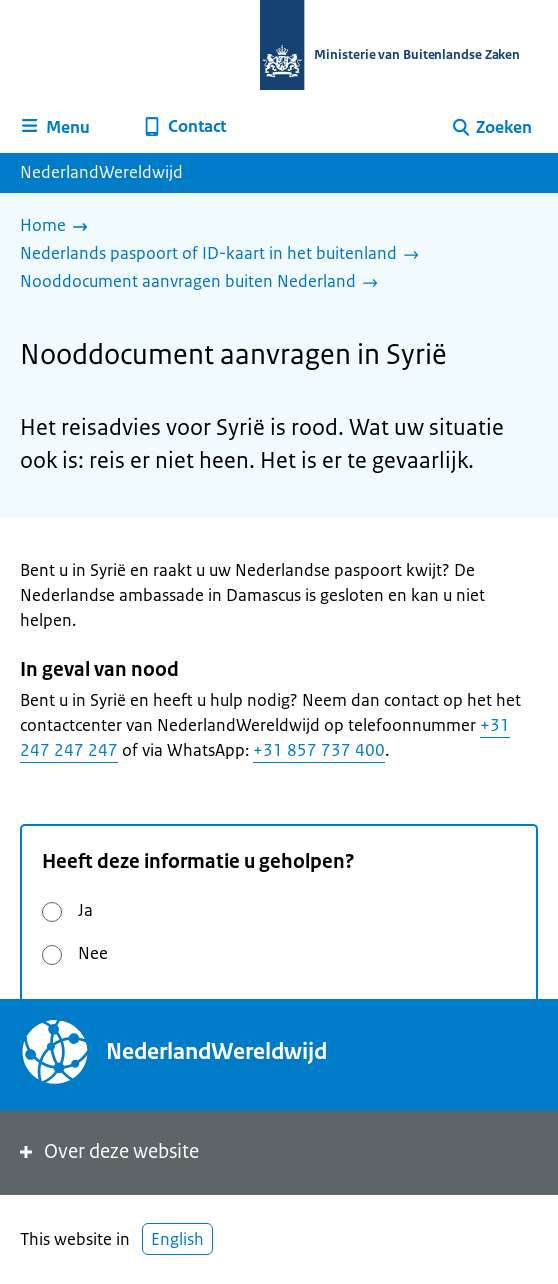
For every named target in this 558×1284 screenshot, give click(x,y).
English (177, 1239)
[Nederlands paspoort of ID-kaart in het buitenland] (224, 255)
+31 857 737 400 (319, 750)
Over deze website (107, 1151)
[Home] (59, 227)
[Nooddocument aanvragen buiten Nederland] (204, 283)
